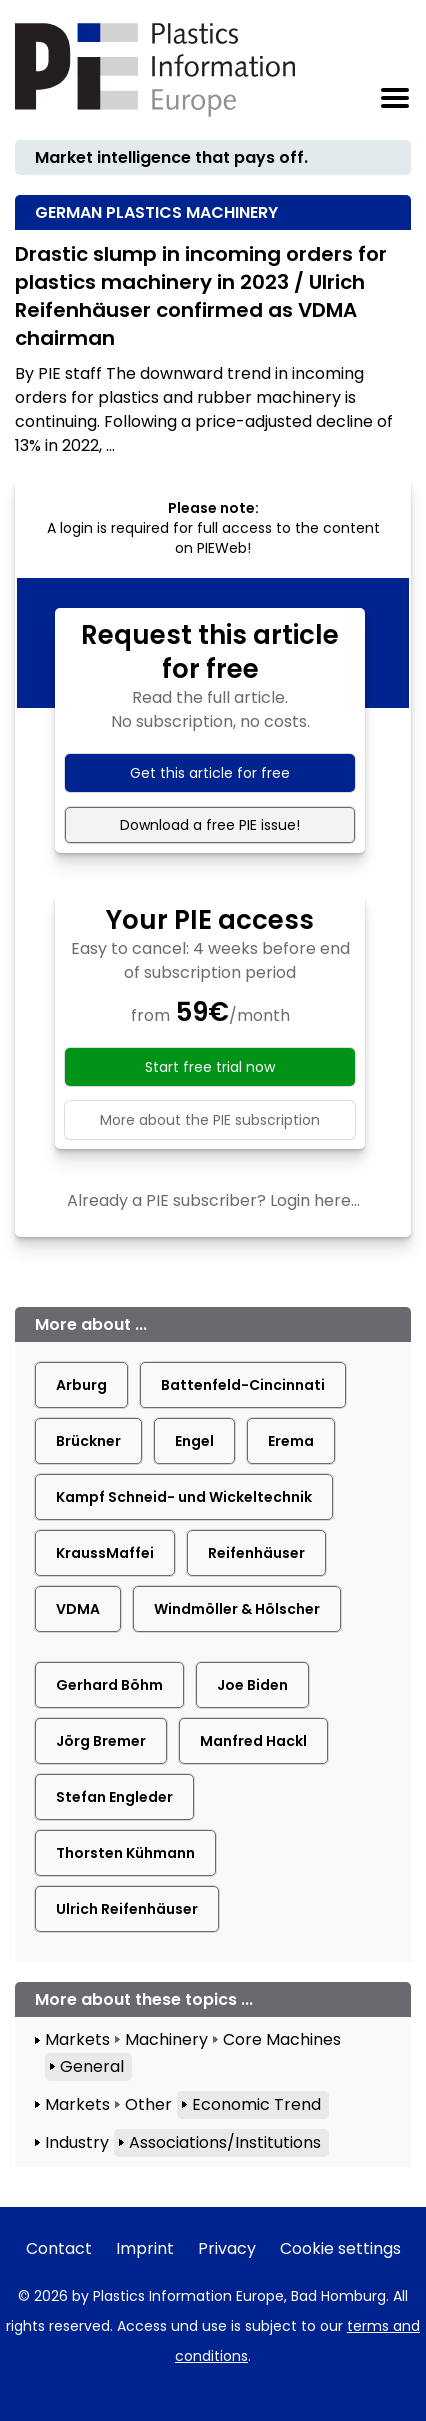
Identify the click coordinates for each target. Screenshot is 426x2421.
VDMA (78, 1609)
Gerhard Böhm (109, 1685)
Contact (59, 2248)
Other (148, 2104)
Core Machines (282, 2039)
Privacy (227, 2248)
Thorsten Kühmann (125, 1853)
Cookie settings (340, 2248)
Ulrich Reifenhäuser (127, 1909)
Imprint (145, 2248)
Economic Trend (256, 2104)
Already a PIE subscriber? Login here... (213, 1200)
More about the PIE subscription (210, 1120)
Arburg (81, 1385)
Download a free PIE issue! (210, 825)
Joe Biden (252, 1685)
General (92, 2066)
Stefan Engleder (114, 1797)
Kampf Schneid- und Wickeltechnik (184, 1497)
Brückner (88, 1441)
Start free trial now (210, 1067)
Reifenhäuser (256, 1553)
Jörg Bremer (101, 1741)
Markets (77, 2039)
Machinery (166, 2039)
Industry (77, 2142)
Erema (291, 1441)
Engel (194, 1441)
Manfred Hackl (253, 1741)
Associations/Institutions (225, 2142)
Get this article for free (210, 773)
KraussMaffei (105, 1553)
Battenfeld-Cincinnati (243, 1385)
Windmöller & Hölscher (237, 1609)
